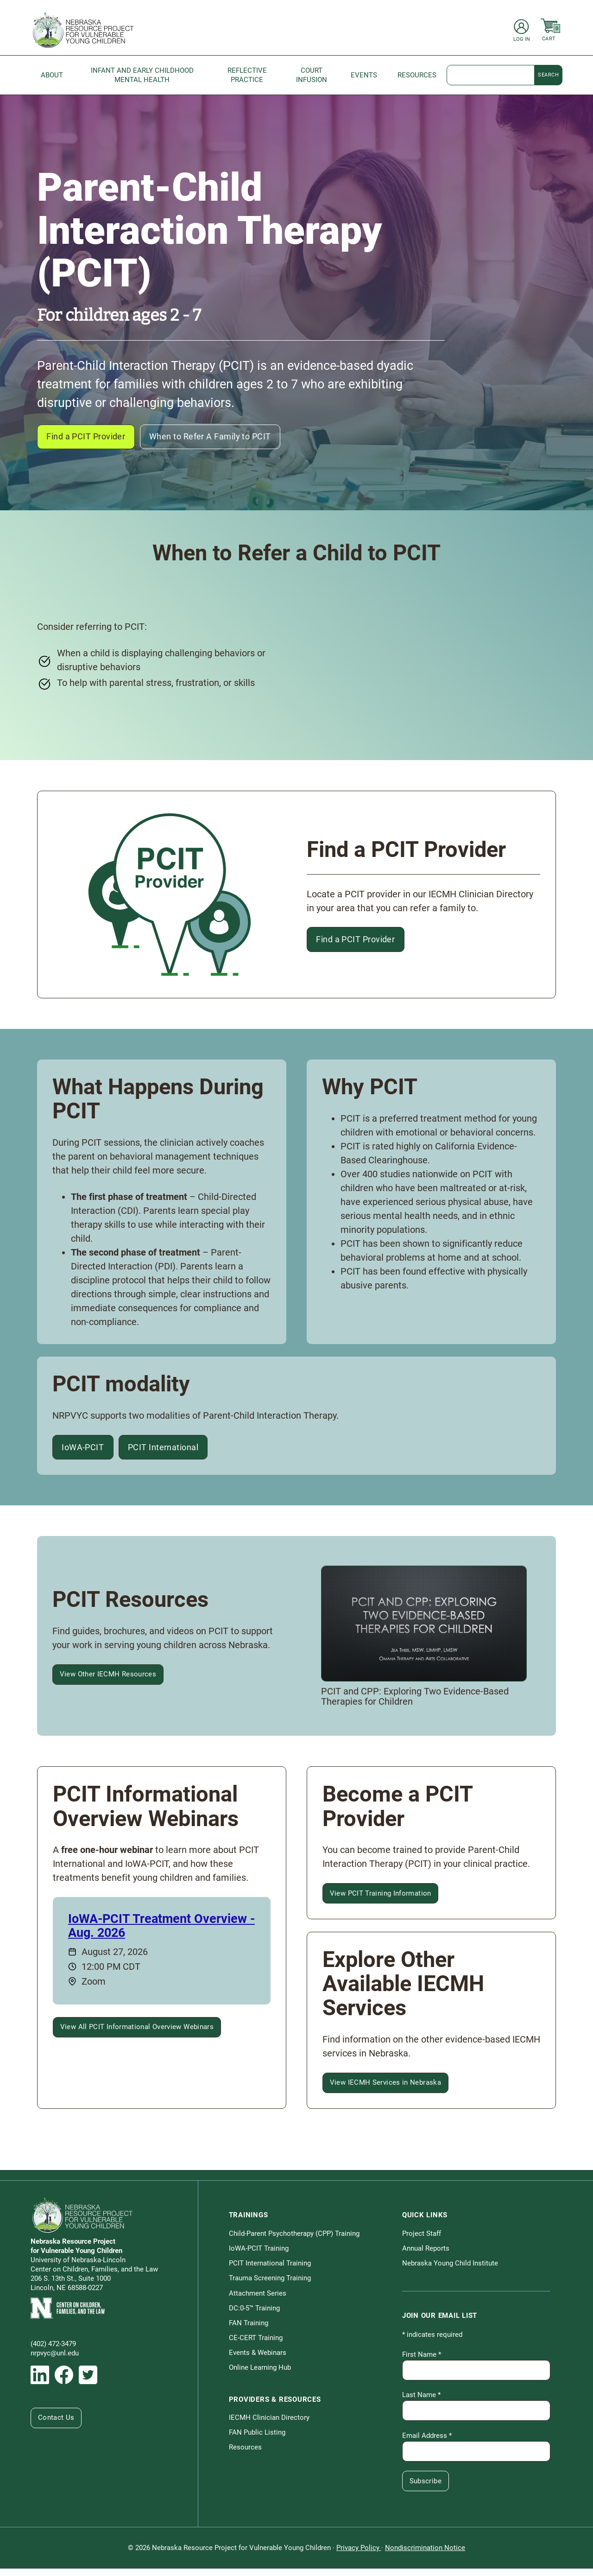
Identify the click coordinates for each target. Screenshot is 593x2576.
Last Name (421, 2402)
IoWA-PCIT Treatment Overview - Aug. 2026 (161, 1933)
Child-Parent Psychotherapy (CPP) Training (294, 2241)
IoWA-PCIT (86, 1451)
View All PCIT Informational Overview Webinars (138, 2034)
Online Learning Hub (260, 2375)
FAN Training (248, 2330)
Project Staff (421, 2241)
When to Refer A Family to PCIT (231, 438)
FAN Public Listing (257, 2440)
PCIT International (175, 1451)
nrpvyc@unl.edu (55, 2360)
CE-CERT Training (256, 2345)
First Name (421, 2362)
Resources (416, 75)
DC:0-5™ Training (254, 2315)
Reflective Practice (247, 75)
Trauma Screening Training (270, 2285)
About (52, 75)
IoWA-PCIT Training (259, 2256)
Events (364, 75)
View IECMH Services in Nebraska (386, 2090)
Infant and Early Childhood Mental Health (142, 75)
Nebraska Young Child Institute (450, 2270)
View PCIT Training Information (381, 1901)
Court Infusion (311, 75)
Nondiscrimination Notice (425, 2555)
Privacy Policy (358, 2555)
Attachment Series (257, 2300)
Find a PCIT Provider (92, 438)
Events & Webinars (257, 2360)
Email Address (427, 2443)
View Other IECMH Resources (109, 1681)
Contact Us (57, 2425)
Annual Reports (425, 2256)
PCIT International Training (270, 2270)
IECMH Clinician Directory (269, 2425)
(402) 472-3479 (53, 2351)
